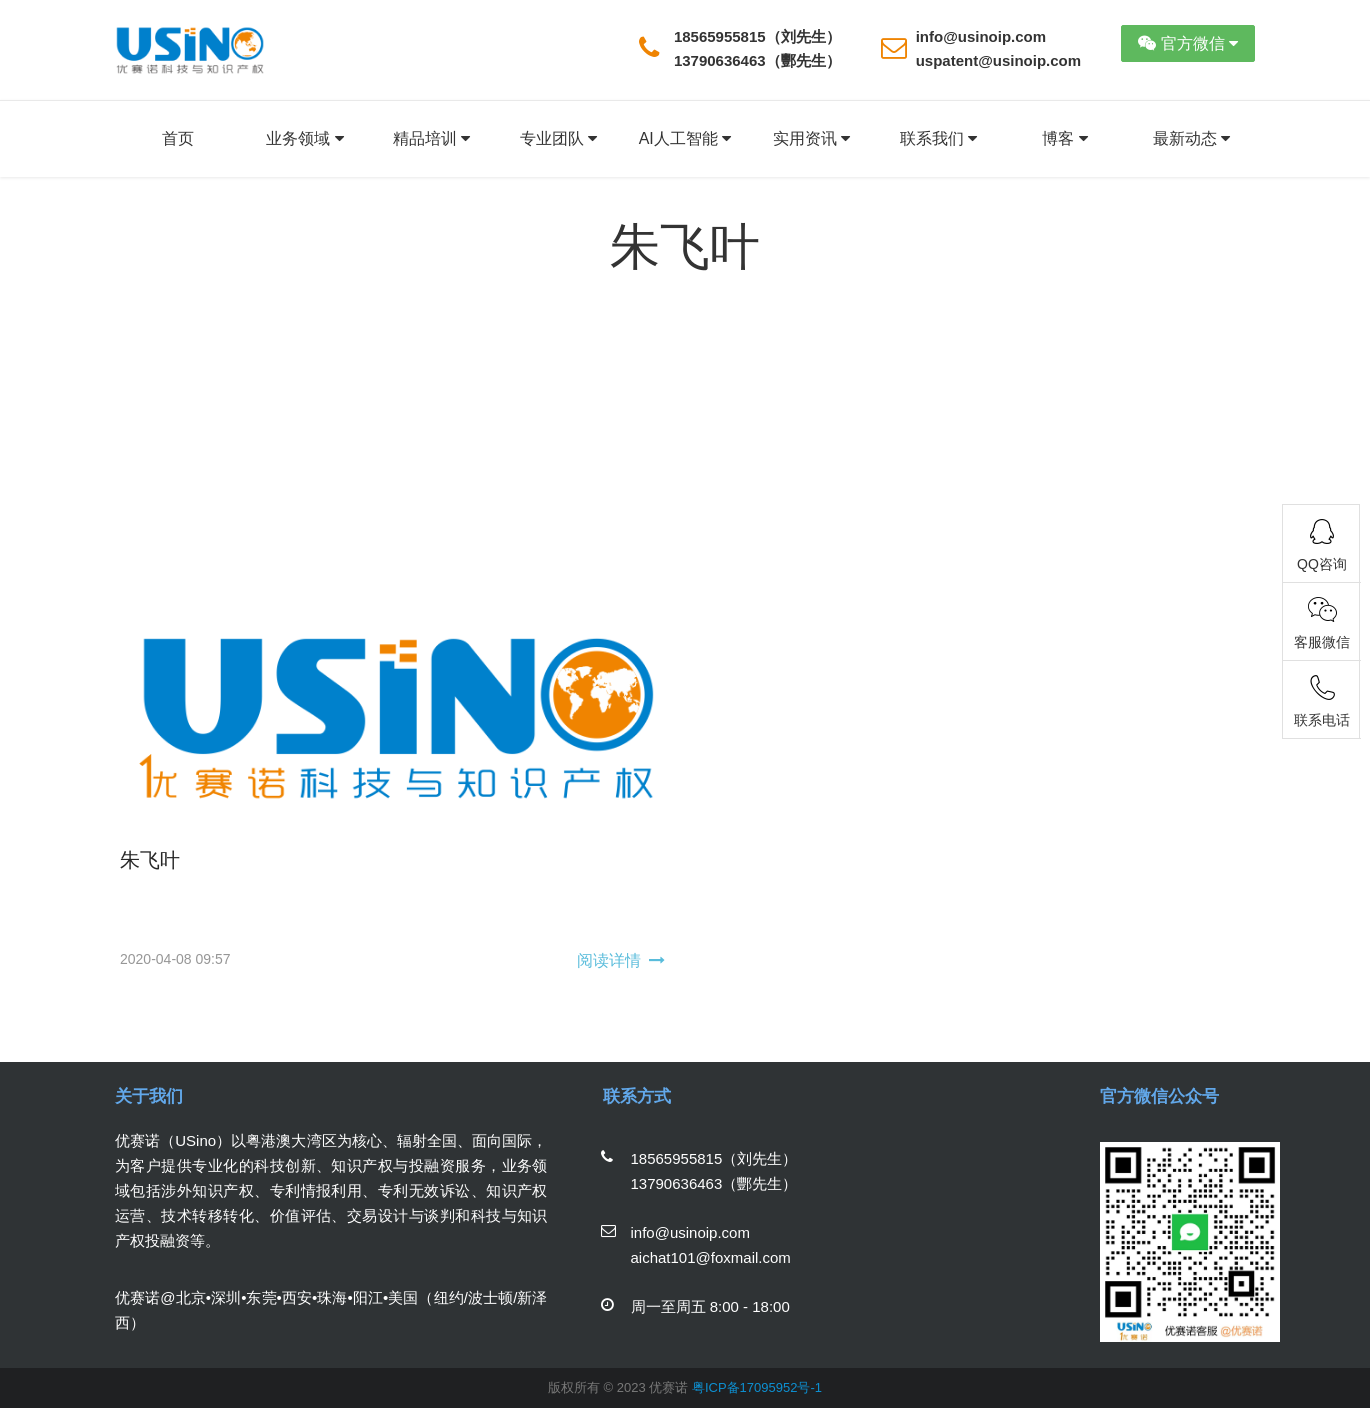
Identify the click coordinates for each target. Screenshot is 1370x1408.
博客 (1064, 139)
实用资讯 (811, 139)
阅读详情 (609, 960)
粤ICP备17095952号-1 (757, 1387)
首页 (178, 138)
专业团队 (558, 139)
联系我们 (938, 139)
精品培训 (431, 139)
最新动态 (1191, 139)
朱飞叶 (150, 860)
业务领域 (304, 139)
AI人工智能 (685, 139)
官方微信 (1188, 43)
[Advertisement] (685, 447)
